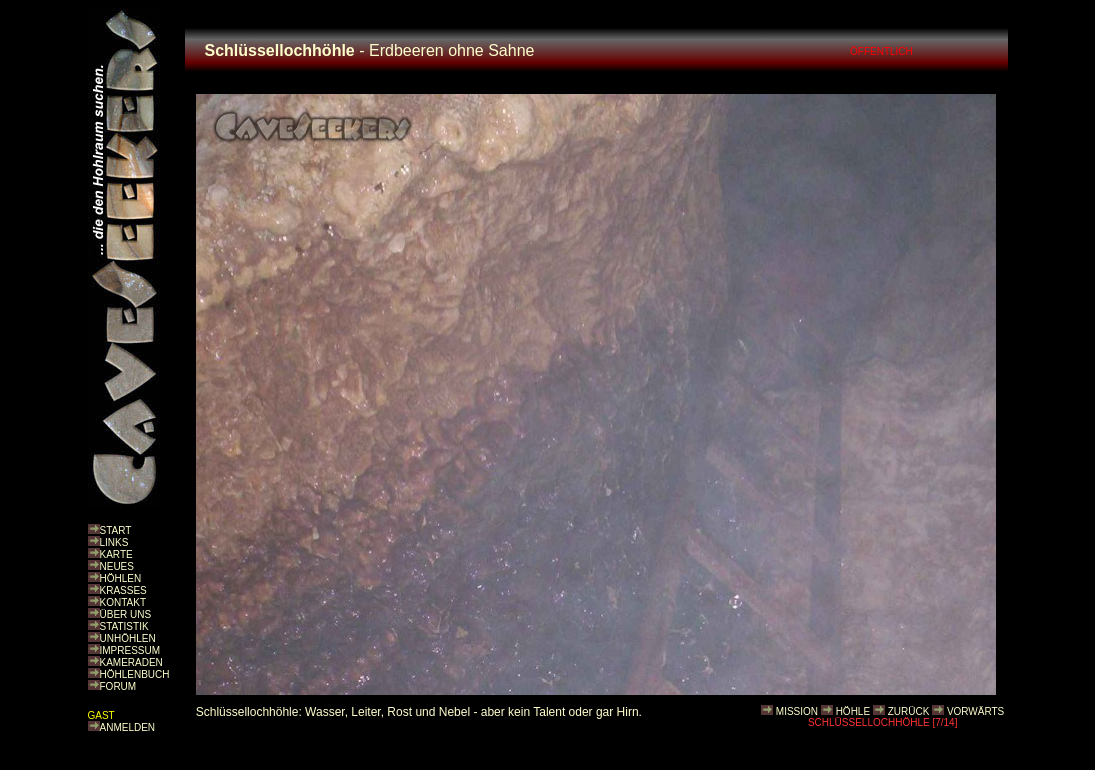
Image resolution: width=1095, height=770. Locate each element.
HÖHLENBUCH (135, 674)
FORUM (118, 686)
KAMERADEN (131, 662)
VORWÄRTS (975, 711)
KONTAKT (123, 602)
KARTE (116, 554)
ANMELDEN (128, 727)
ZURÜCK (909, 711)
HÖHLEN (121, 578)
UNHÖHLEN (128, 638)
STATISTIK (124, 626)
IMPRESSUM (130, 650)
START (116, 530)
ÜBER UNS (126, 614)
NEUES (117, 566)
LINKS (114, 542)
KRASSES (123, 590)
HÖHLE (853, 711)
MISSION (797, 711)
